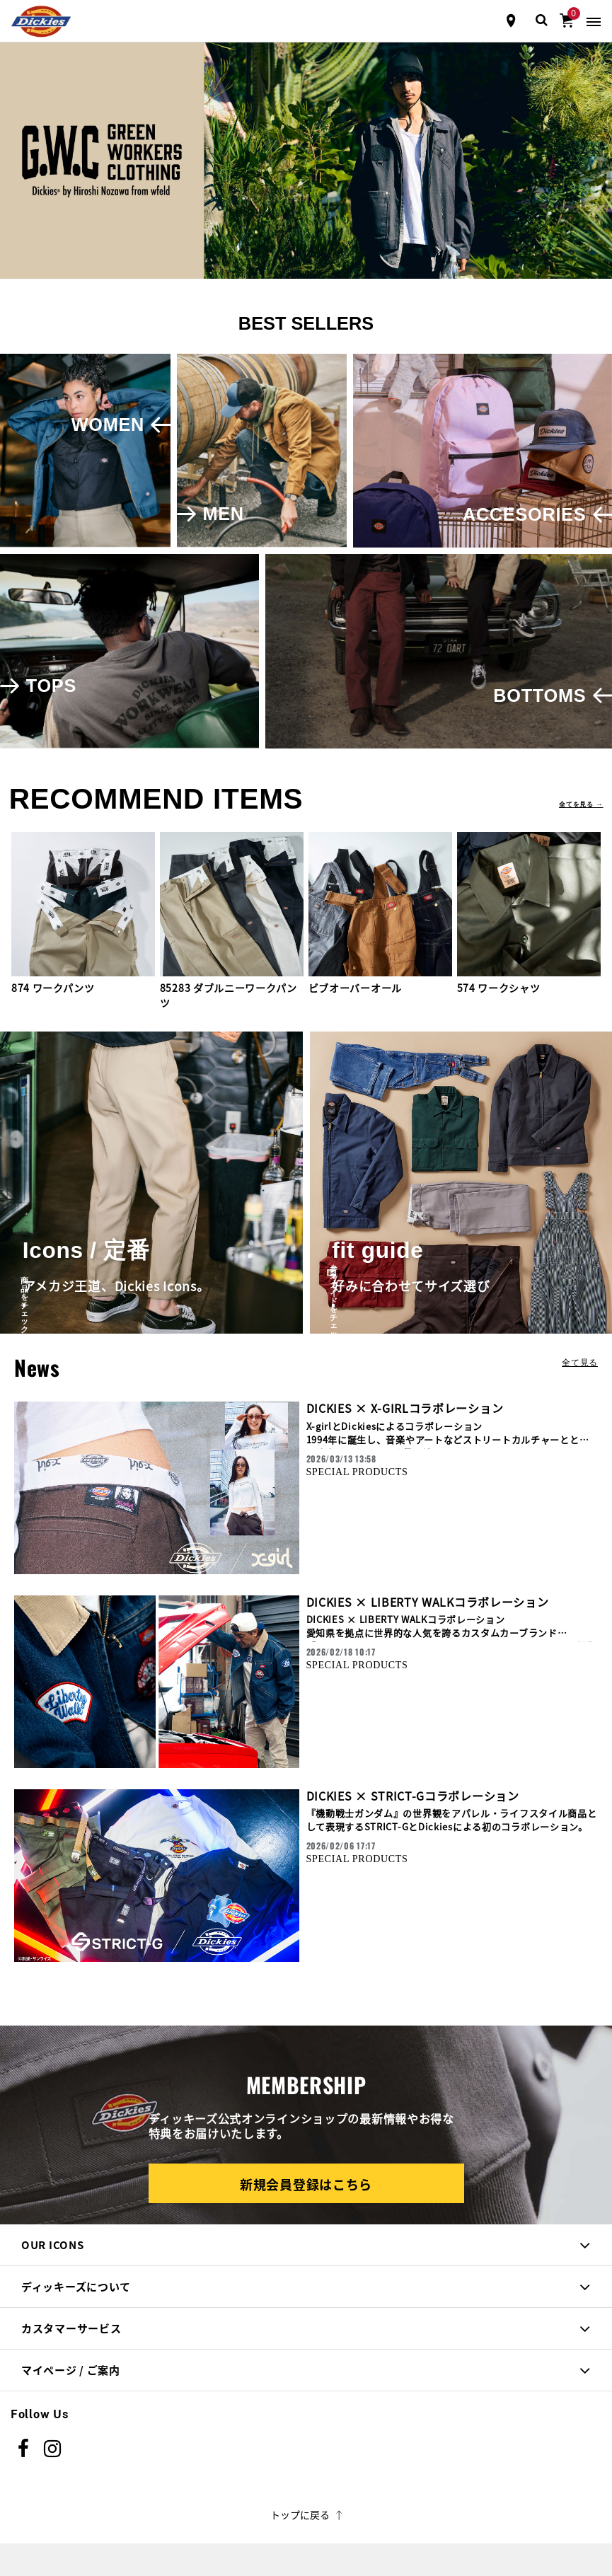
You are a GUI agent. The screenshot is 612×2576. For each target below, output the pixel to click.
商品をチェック (71, 1296)
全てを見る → (581, 804)
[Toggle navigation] (593, 21)
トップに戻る (306, 2514)
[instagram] (53, 2449)
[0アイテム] (566, 19)
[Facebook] (24, 2449)
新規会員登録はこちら (306, 2184)
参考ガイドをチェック (381, 1296)
